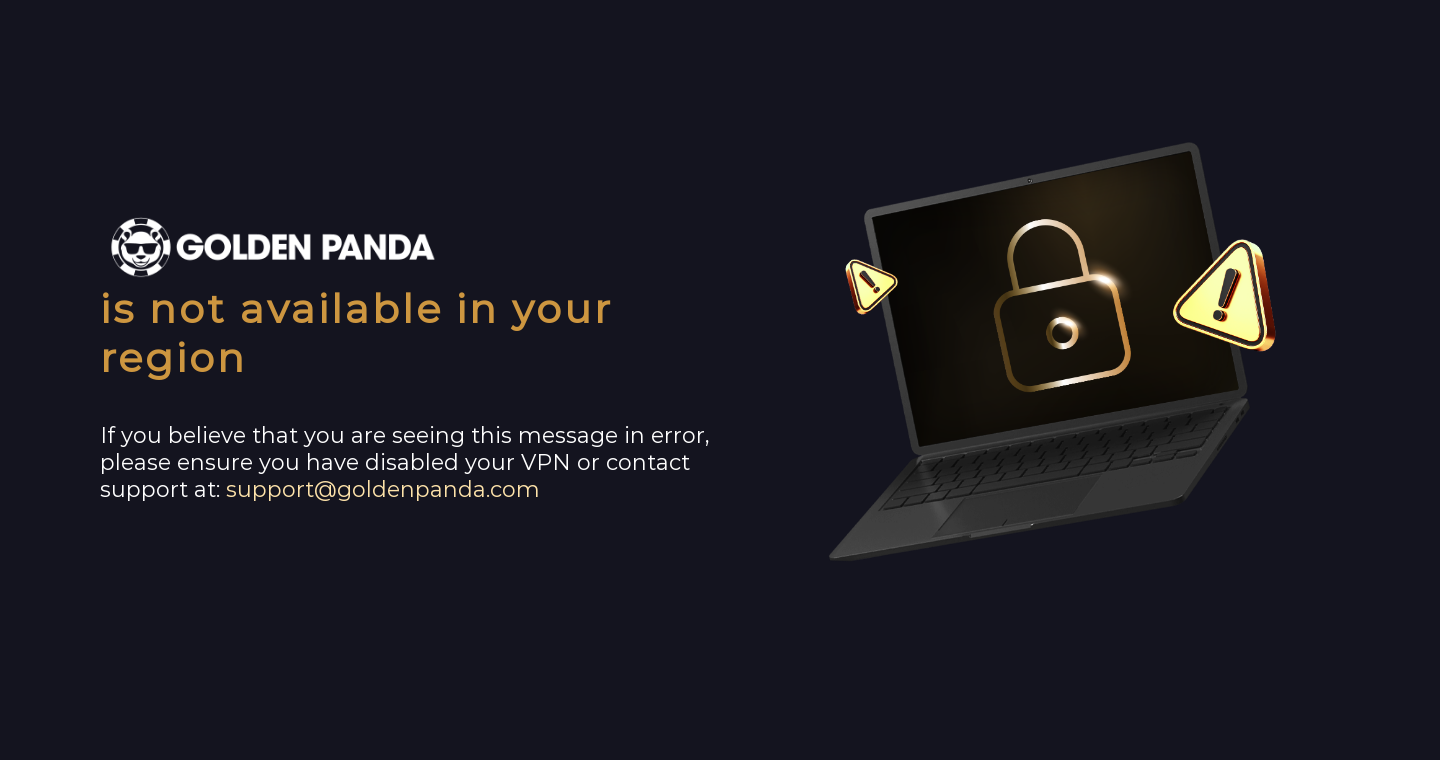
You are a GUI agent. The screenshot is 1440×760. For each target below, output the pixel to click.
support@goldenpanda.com (383, 489)
